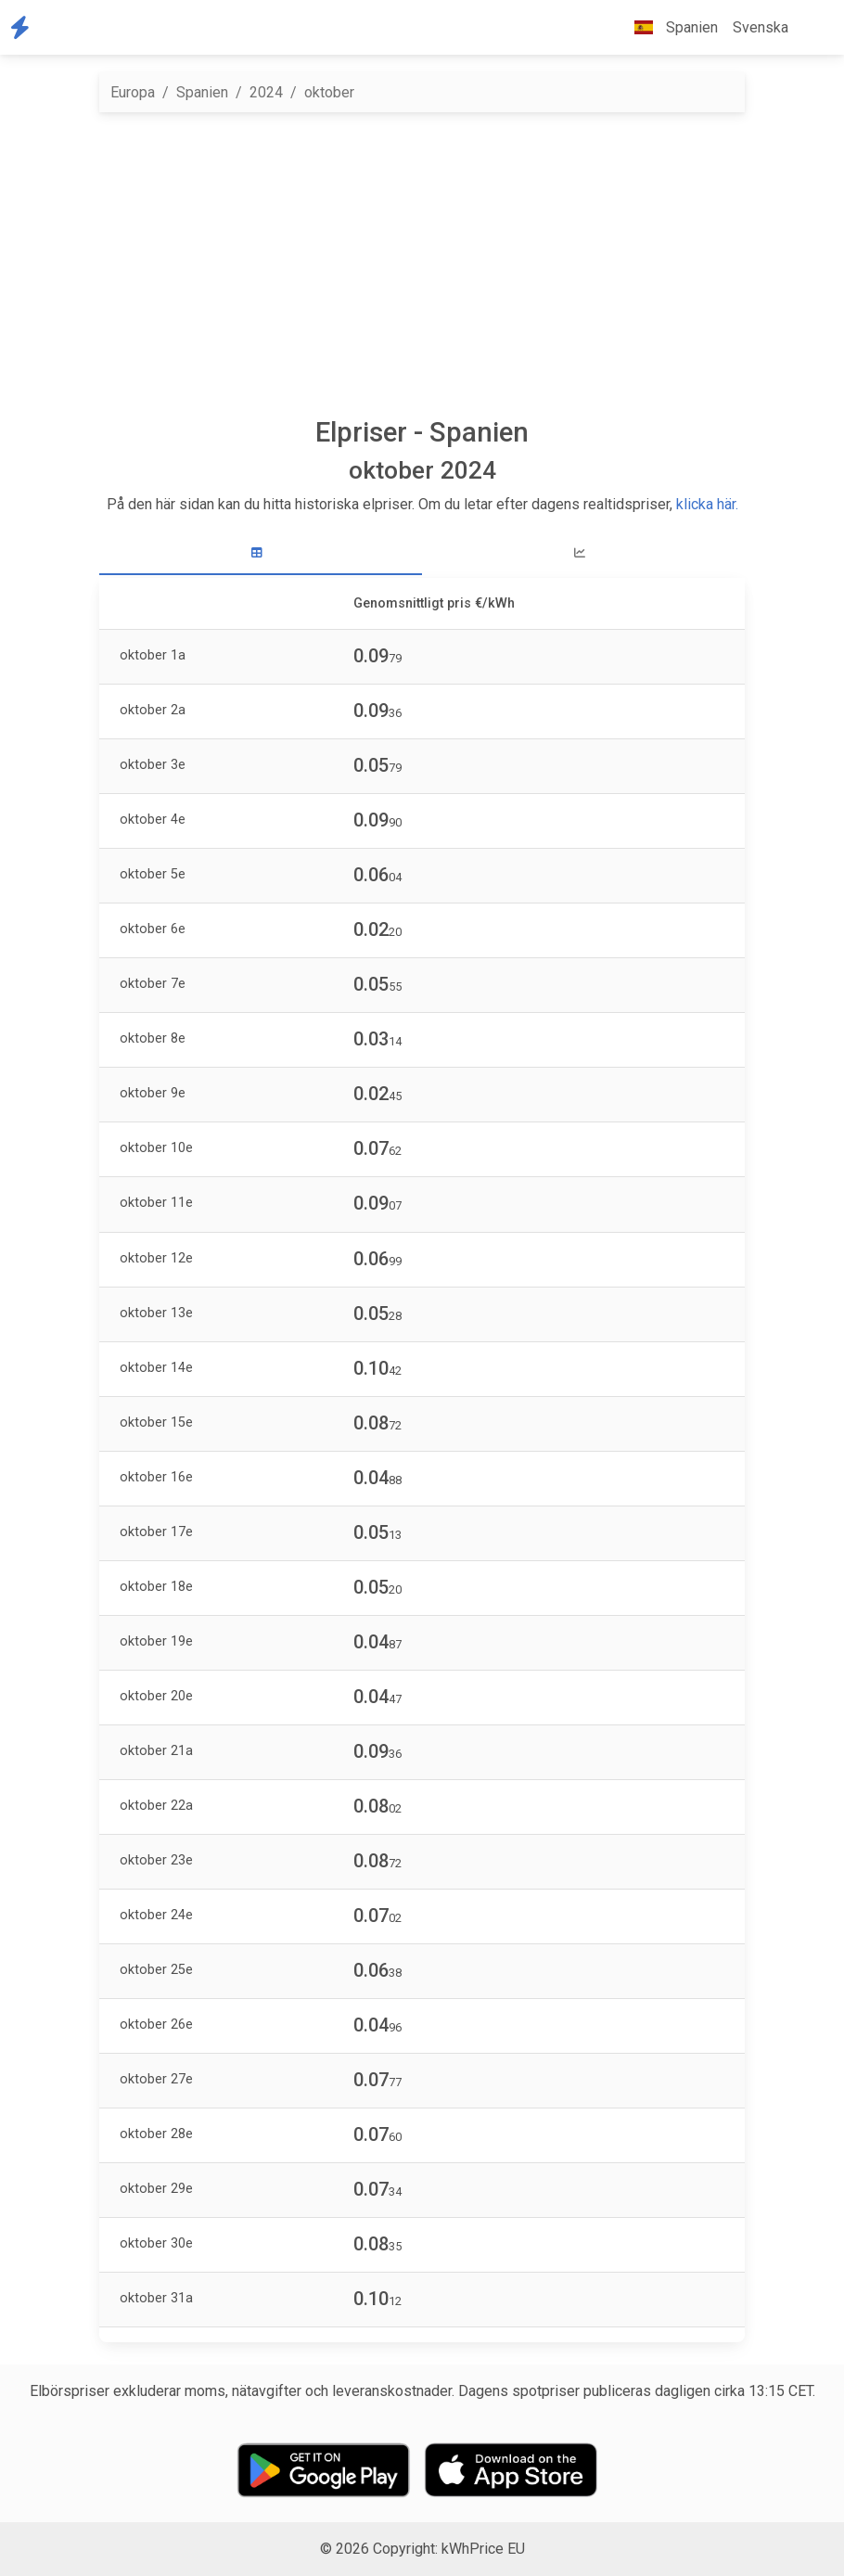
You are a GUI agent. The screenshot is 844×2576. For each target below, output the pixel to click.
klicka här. (707, 504)
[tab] (260, 553)
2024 (266, 92)
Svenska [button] (760, 27)
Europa (132, 92)
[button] (810, 27)
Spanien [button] (669, 27)
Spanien (202, 92)
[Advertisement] (422, 264)
